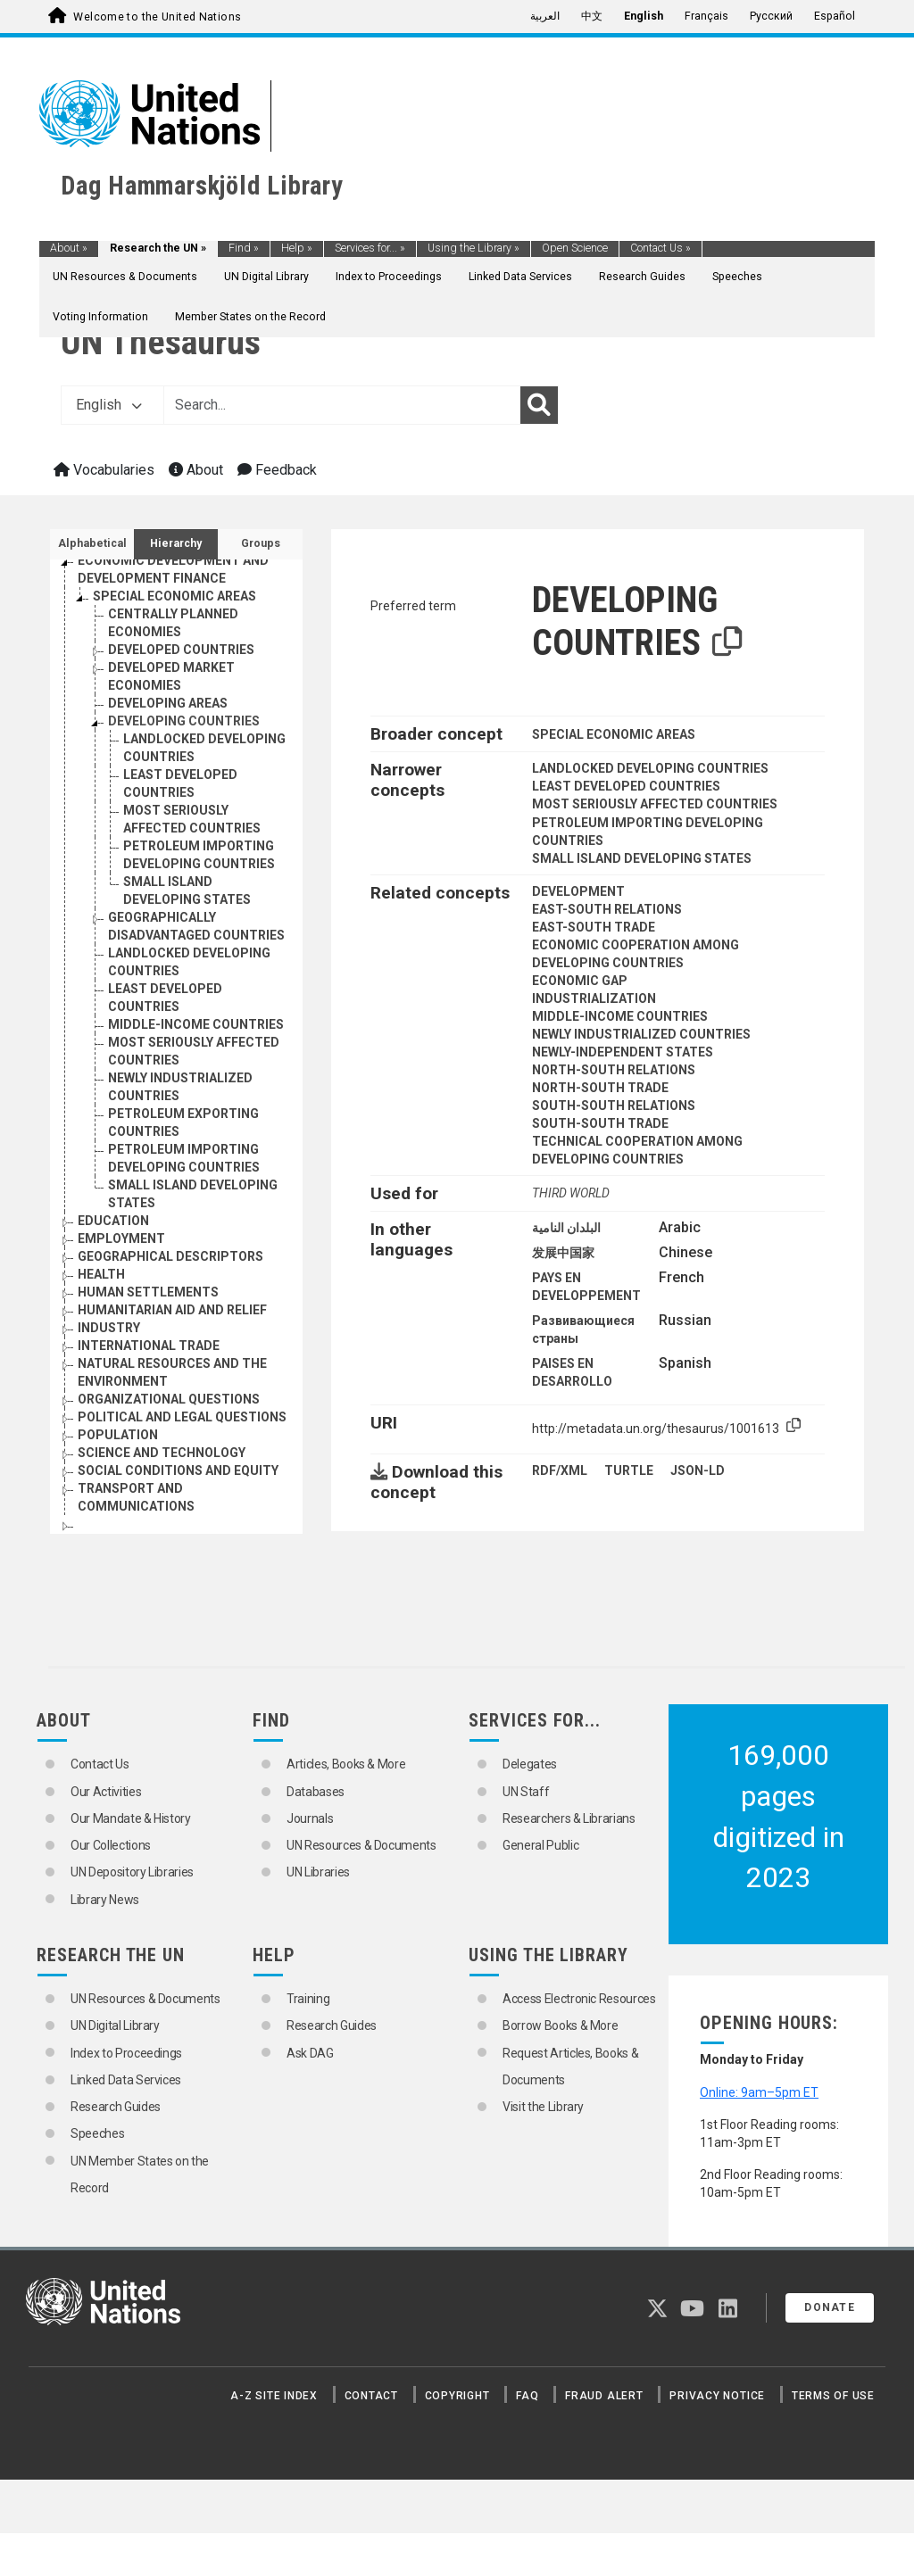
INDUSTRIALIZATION (594, 998)
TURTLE (628, 1470)
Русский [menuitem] (771, 16)
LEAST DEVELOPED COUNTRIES (626, 786)
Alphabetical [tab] (92, 543)
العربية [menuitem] (545, 16)
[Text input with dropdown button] (341, 405)
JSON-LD (697, 1470)
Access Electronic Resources (579, 1999)
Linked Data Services (520, 276)
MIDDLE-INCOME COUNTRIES (620, 1016)
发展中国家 (563, 1253)
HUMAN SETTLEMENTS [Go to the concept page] (148, 1292)
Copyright (457, 2396)
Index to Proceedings (389, 276)
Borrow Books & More (560, 2025)
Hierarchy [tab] (176, 543)
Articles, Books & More (346, 1764)
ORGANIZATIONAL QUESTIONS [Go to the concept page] (169, 1399)
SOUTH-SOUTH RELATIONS (613, 1105)
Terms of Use (833, 2396)
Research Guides (642, 276)
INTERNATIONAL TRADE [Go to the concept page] (149, 1345)
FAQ (527, 2396)
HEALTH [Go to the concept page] (101, 1274)
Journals (310, 1818)
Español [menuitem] (834, 16)
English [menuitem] (643, 16)
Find (243, 248)
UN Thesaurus (161, 342)
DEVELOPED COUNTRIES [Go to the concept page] (181, 649)
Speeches (737, 276)
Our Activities (106, 1792)
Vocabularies (104, 469)
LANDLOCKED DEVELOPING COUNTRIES (650, 768)
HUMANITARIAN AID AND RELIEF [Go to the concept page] (172, 1310)
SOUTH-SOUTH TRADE (600, 1123)
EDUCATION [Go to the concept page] (113, 1220)
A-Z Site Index (274, 2396)
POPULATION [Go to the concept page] (118, 1435)
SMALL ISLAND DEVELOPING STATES (642, 858)
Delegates (530, 1764)
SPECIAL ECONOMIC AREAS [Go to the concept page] (174, 596)
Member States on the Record (250, 317)
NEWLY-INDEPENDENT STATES (622, 1052)
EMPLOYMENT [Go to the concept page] (121, 1238)
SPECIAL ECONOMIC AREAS (613, 734)
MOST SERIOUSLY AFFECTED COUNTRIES (654, 804)
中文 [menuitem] (591, 16)
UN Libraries (318, 1872)
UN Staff (526, 1792)
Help (296, 248)
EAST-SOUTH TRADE (593, 927)
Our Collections (111, 1845)
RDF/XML (559, 1470)
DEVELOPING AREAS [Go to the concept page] (168, 703)
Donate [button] (829, 2307)
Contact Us (660, 248)
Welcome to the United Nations (157, 17)
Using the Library (473, 248)
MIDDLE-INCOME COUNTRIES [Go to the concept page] (196, 1024)
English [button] (109, 404)
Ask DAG (310, 2053)
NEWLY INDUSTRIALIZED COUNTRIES (641, 1034)
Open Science (575, 248)
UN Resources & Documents (125, 276)
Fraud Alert (604, 2396)
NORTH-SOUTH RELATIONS (613, 1070)
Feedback (277, 469)
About (68, 248)
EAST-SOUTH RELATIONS (607, 909)
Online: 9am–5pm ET (759, 2092)
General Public (540, 1845)
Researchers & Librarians (569, 1818)
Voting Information (100, 317)
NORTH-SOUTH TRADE (600, 1088)
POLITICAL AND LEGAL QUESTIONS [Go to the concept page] (182, 1417)
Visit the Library (543, 2107)
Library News (105, 1900)
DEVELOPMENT (578, 891)
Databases (316, 1792)
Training (308, 1999)
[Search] (539, 405)
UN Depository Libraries (132, 1872)
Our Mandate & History (131, 1818)
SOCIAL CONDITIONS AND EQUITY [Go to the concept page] (178, 1470)
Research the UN (158, 248)
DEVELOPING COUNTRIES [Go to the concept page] (184, 721)
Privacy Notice (717, 2396)
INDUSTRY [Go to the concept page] (109, 1328)
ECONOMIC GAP (579, 980)
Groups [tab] (260, 543)
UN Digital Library (266, 276)
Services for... (370, 248)
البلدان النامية (566, 1228)
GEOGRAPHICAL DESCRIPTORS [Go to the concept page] (170, 1256)
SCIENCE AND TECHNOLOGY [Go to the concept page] (161, 1452)
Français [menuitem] (706, 16)
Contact (371, 2396)
